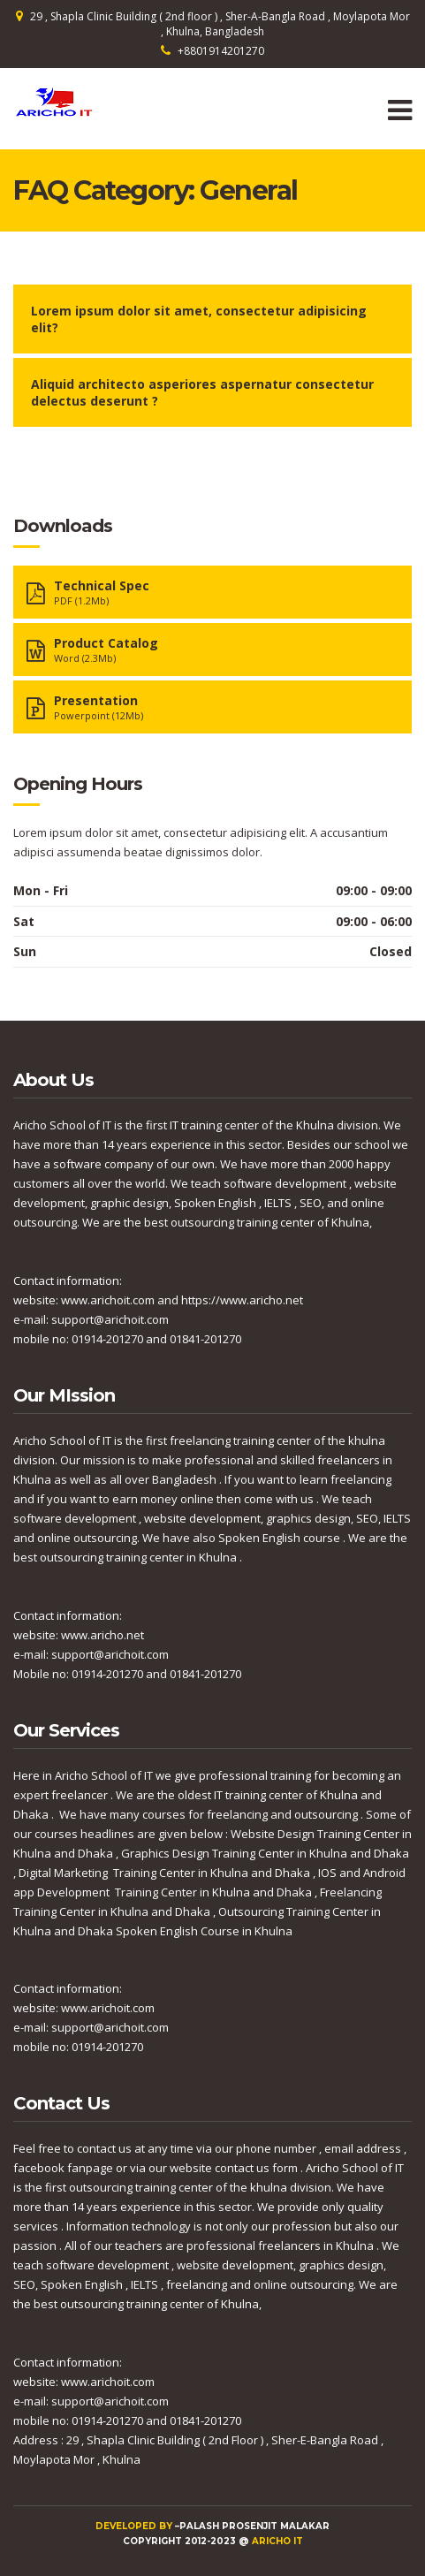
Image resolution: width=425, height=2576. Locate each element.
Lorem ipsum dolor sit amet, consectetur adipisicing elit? (199, 319)
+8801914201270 (221, 50)
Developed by (135, 2526)
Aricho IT (277, 2541)
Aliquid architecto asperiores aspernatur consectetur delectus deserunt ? (202, 392)
